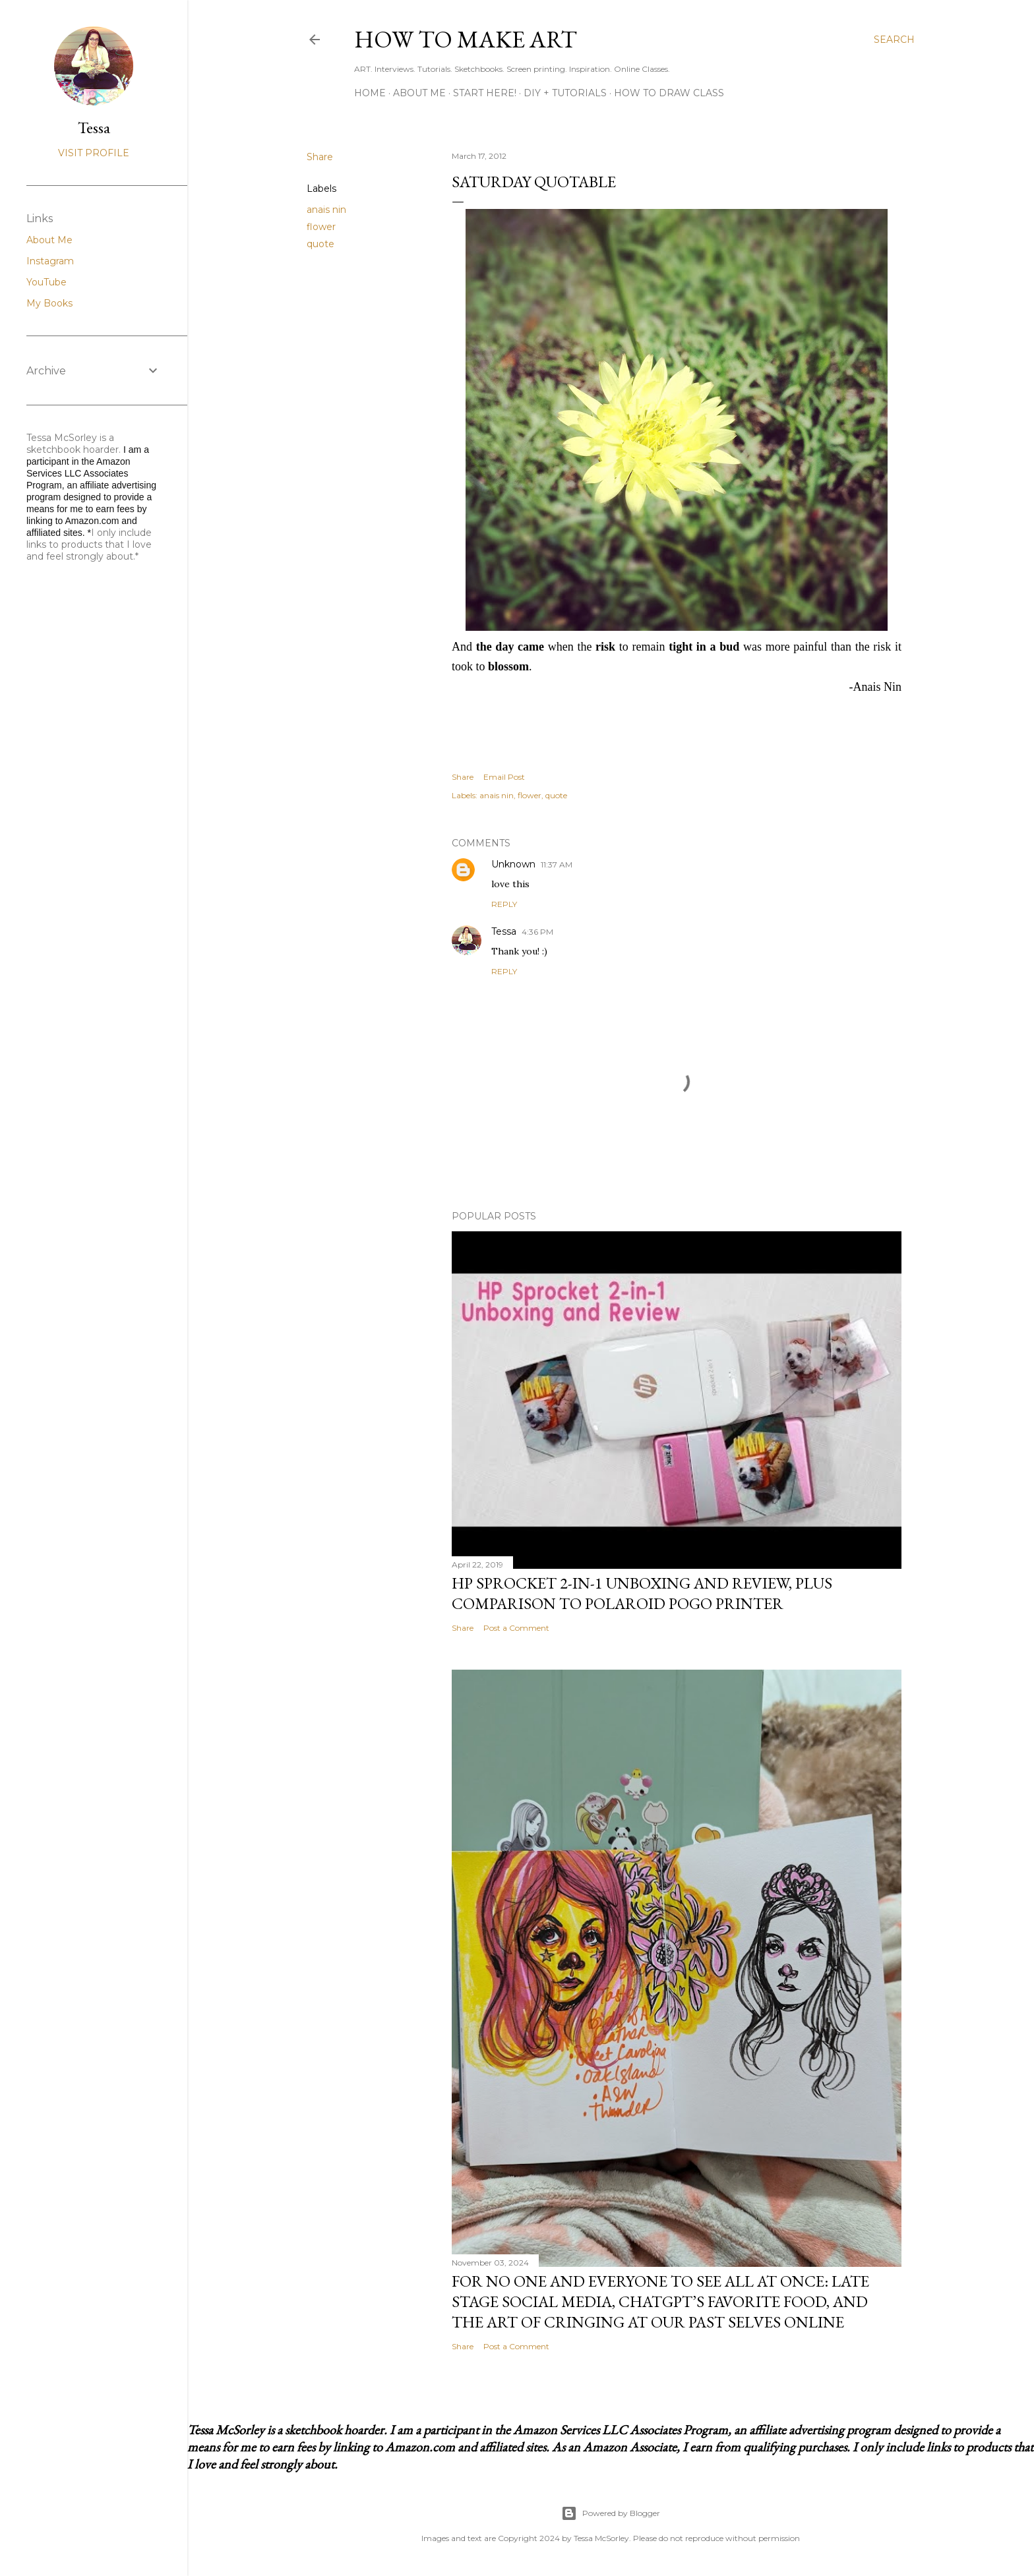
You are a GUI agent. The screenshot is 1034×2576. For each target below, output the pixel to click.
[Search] (894, 39)
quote (320, 244)
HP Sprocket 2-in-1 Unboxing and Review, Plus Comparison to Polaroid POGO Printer (642, 1593)
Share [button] (320, 157)
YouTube (46, 282)
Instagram (50, 261)
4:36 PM (537, 932)
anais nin (326, 210)
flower (321, 227)
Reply (504, 904)
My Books (49, 303)
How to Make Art (465, 39)
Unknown (513, 864)
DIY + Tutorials (565, 93)
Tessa (503, 931)
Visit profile (93, 153)
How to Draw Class (669, 93)
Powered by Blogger (610, 2513)
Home (370, 93)
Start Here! (484, 93)
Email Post (504, 777)
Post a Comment (516, 1628)
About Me (419, 93)
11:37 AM (556, 864)
